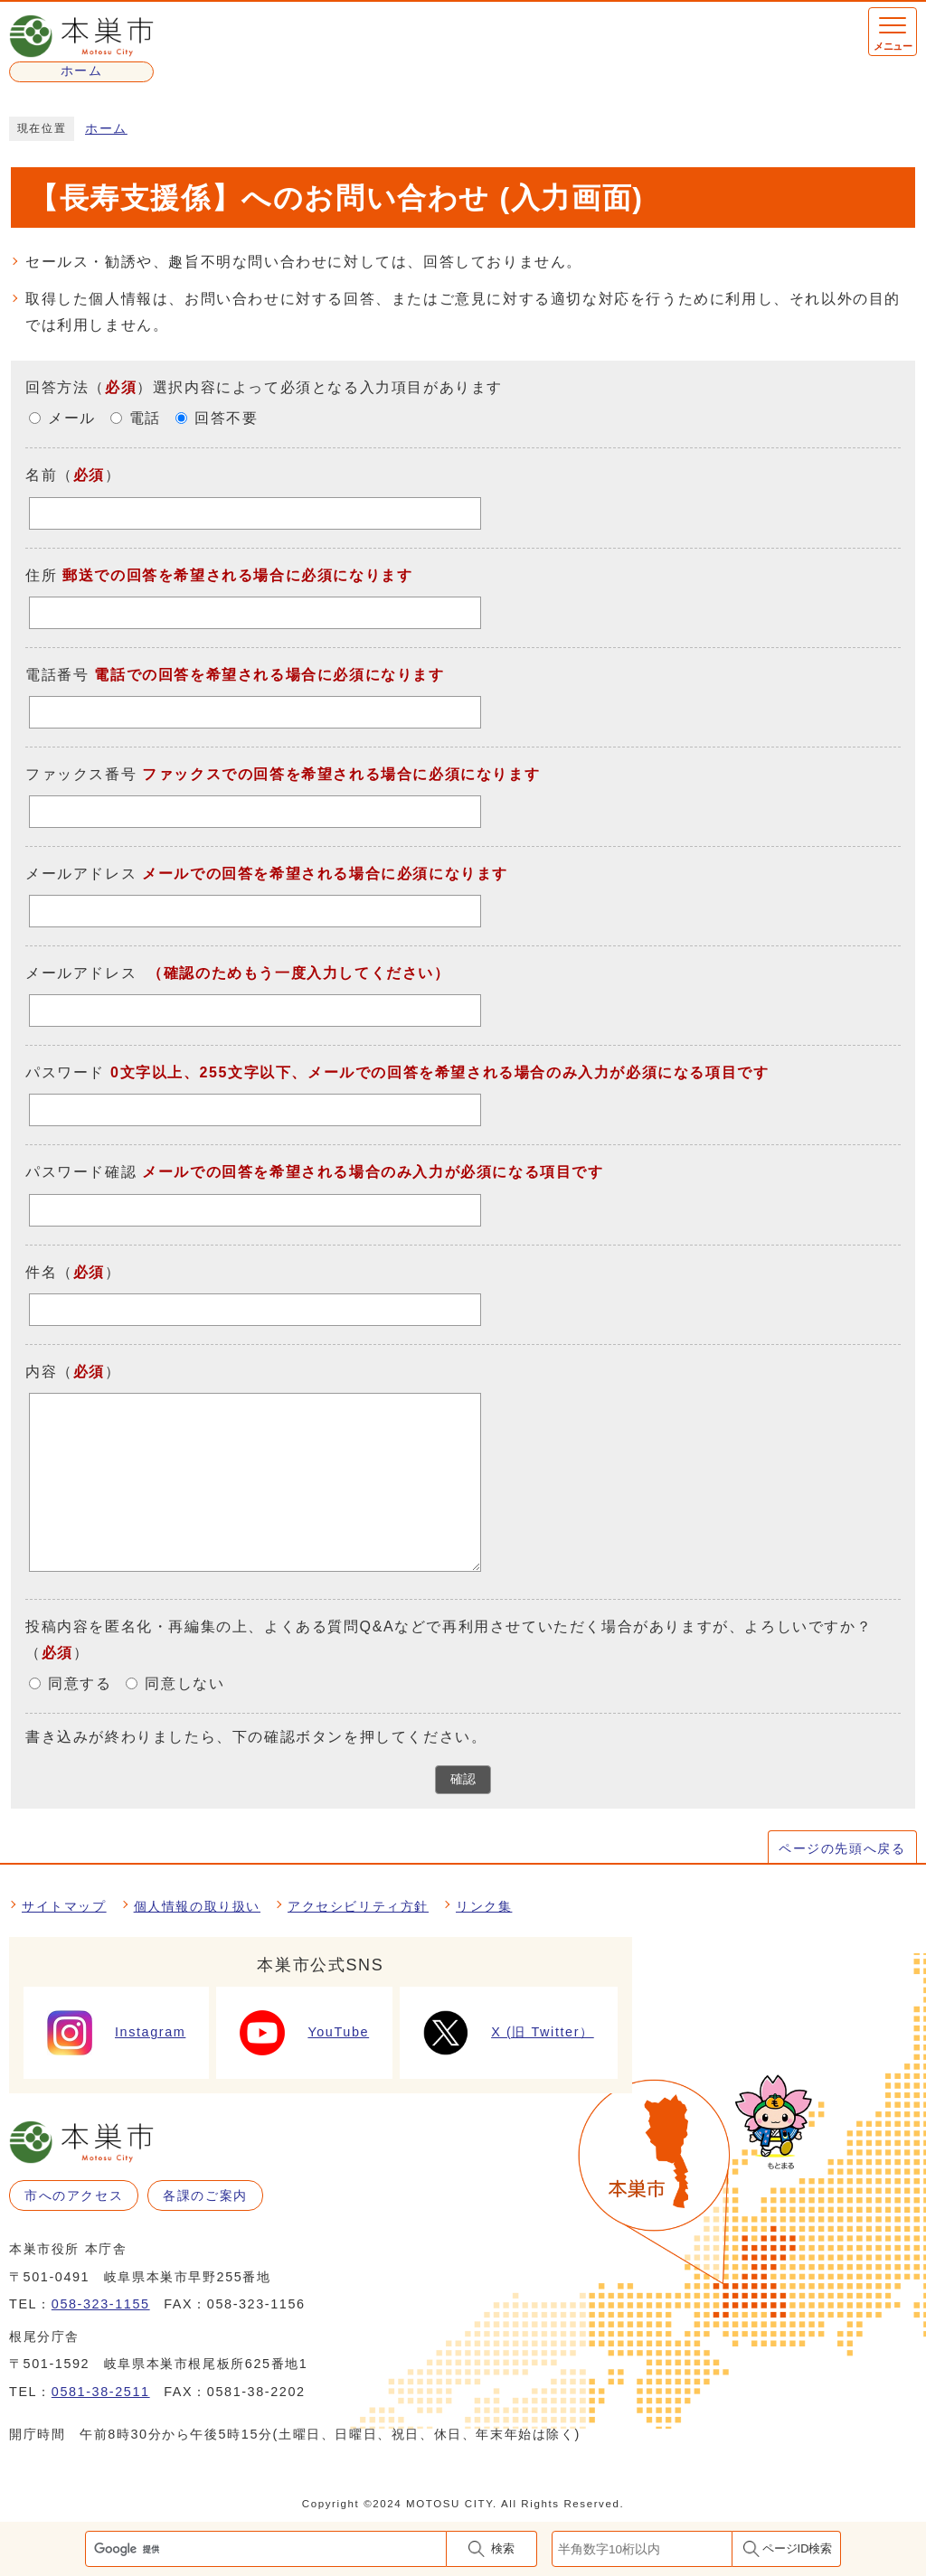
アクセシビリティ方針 (358, 1906)
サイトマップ (64, 1906)
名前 (41, 476)
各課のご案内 (205, 2195)
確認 (463, 1779)
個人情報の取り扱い (197, 1906)
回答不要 (226, 418)
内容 (41, 1371)
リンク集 (484, 1906)
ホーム (106, 129)
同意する (79, 1683)
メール (72, 418)
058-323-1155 (101, 2304)
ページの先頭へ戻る (842, 1848)
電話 (145, 418)
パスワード (65, 1073)
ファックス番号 (81, 774)
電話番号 (57, 674)
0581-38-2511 (101, 2391)
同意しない (184, 1683)
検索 (503, 2548)
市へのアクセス (73, 2195)
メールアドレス (81, 873)
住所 (41, 575)
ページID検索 (797, 2548)
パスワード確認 (81, 1172)
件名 (41, 1272)
